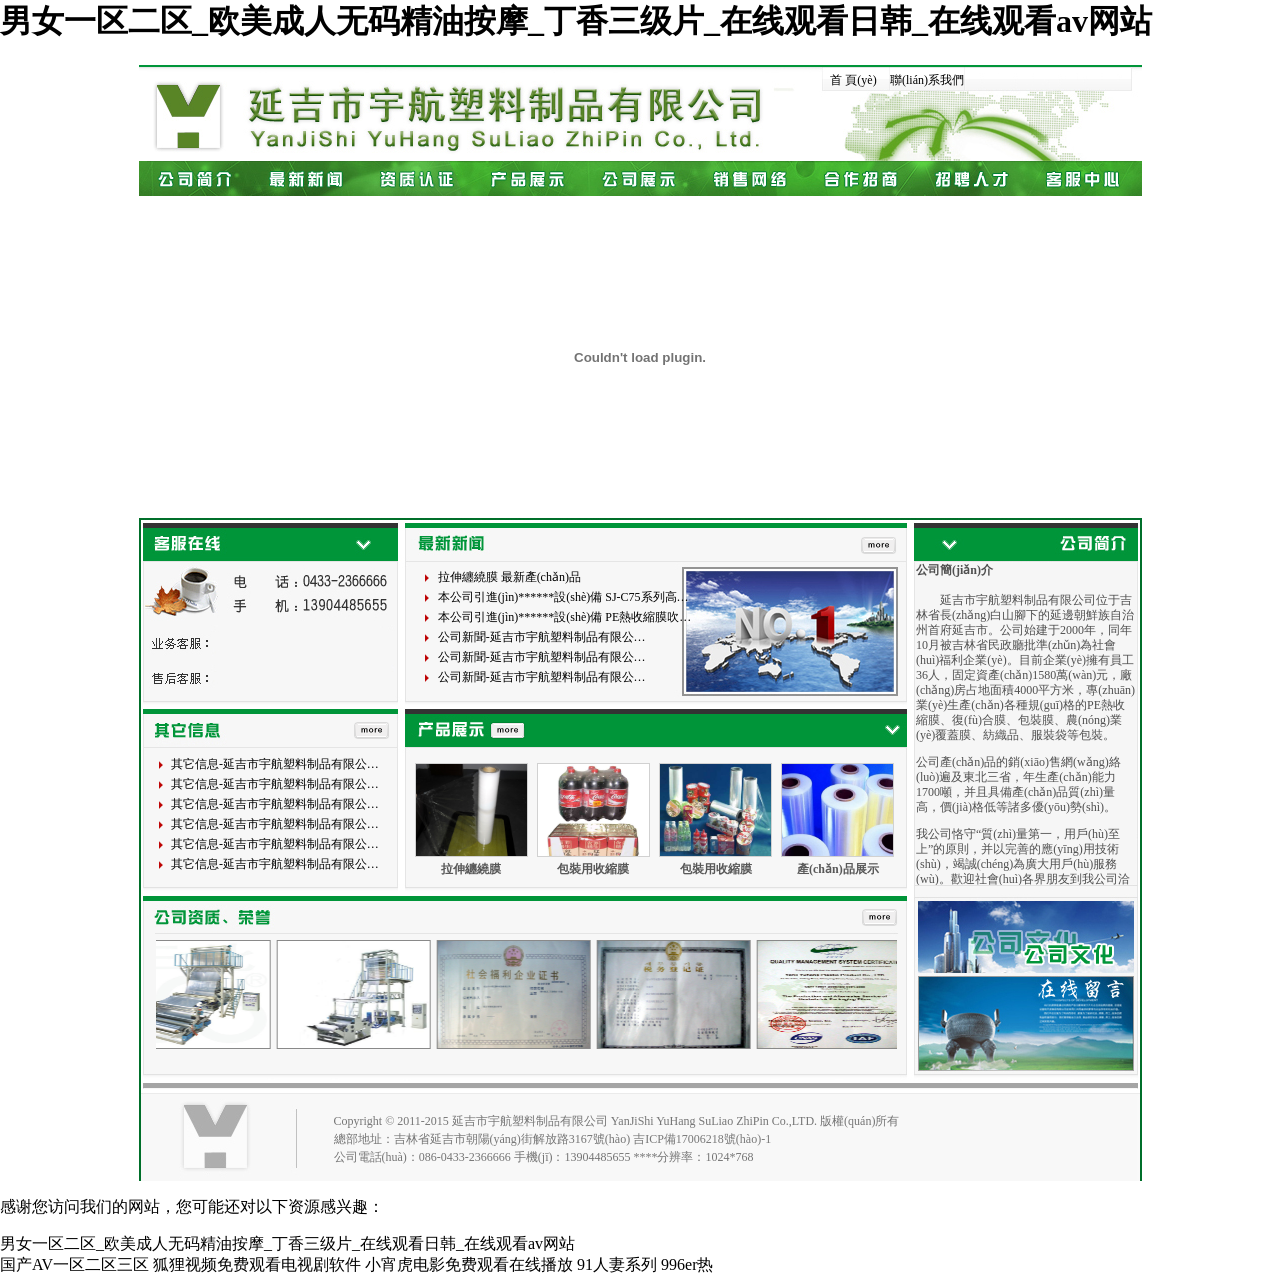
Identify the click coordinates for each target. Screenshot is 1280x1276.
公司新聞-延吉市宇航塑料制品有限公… (542, 637)
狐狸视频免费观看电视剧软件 (257, 1264)
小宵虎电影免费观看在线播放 (469, 1264)
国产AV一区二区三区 (74, 1264)
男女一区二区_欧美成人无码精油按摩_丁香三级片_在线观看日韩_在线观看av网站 (576, 21)
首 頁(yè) (853, 80)
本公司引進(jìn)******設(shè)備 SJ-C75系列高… (563, 597)
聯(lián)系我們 (927, 80)
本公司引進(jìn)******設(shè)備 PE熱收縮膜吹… (565, 617)
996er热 (687, 1264)
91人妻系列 (617, 1264)
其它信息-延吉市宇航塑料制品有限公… (275, 764)
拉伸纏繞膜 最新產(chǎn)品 (509, 577)
